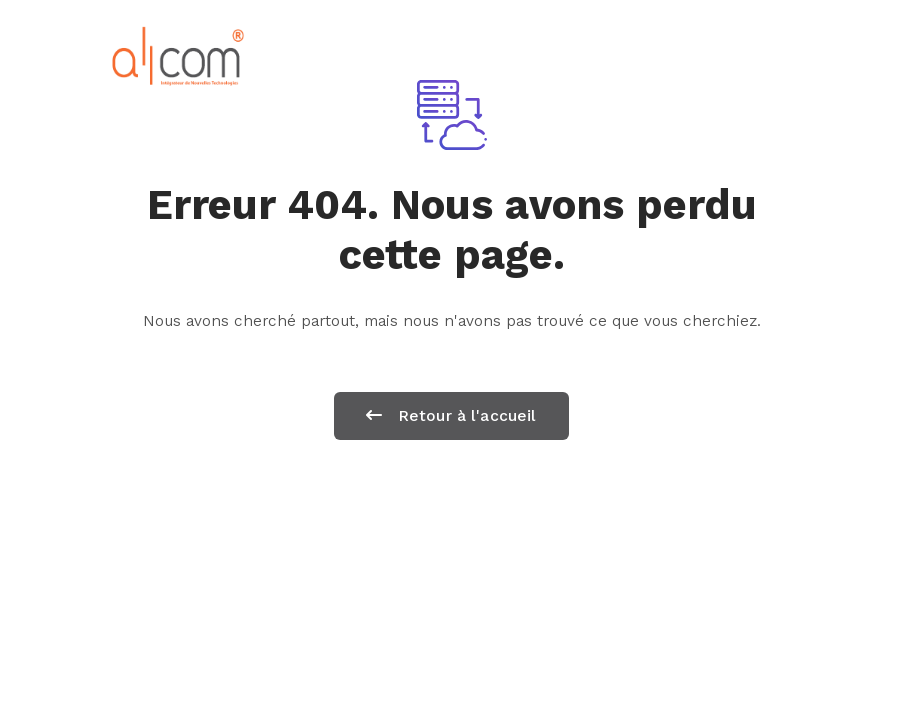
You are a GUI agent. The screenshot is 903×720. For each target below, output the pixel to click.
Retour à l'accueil (451, 415)
